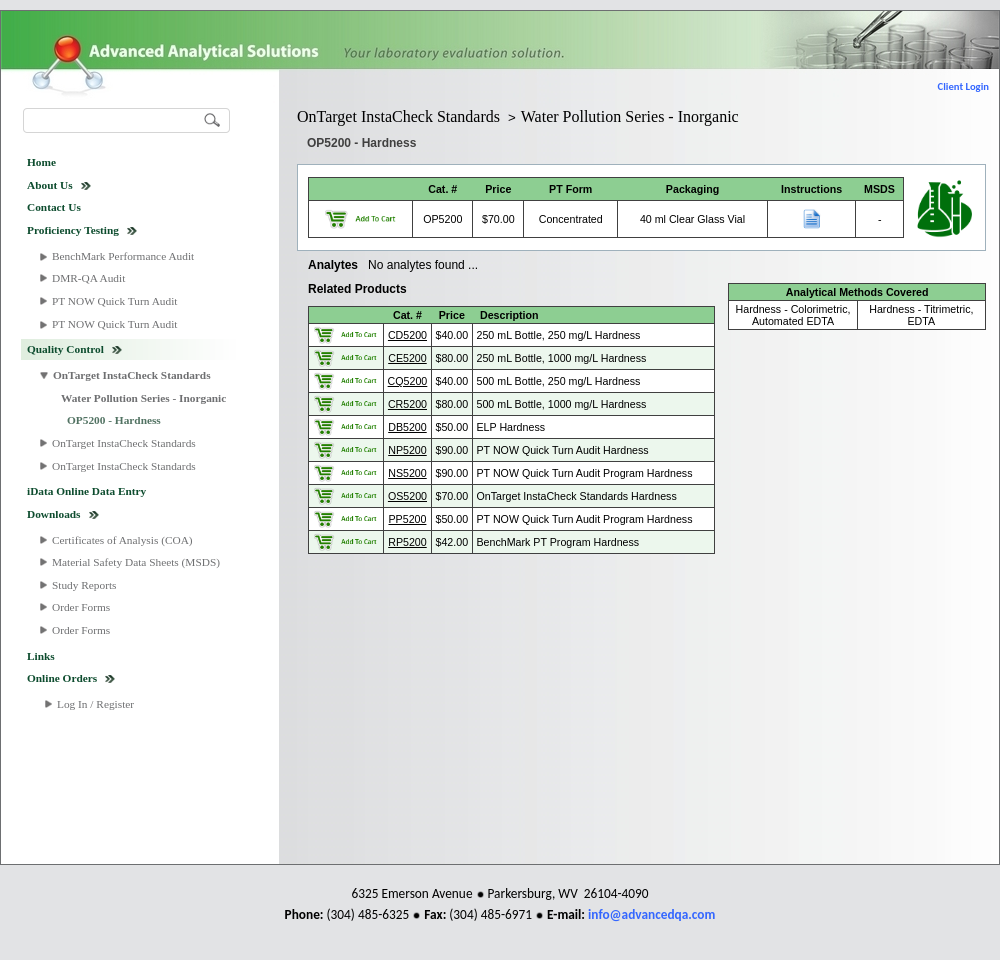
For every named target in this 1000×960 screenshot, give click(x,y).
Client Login (963, 86)
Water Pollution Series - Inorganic (143, 398)
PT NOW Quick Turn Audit (114, 301)
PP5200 (408, 519)
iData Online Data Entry (86, 491)
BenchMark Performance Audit (123, 256)
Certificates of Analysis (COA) (122, 540)
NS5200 (407, 473)
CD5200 (407, 335)
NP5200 (407, 450)
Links (41, 656)
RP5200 (407, 542)
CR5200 (407, 404)
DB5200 (407, 427)
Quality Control (65, 349)
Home (41, 162)
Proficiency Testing (73, 230)
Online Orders (62, 678)
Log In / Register (95, 704)
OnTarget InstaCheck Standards (132, 375)
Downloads (54, 514)
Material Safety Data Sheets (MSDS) (136, 562)
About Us (50, 185)
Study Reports (84, 585)
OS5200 (407, 496)
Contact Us (54, 207)
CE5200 (407, 358)
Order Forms (81, 607)
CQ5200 (408, 381)
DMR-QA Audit (88, 278)
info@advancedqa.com (651, 914)
